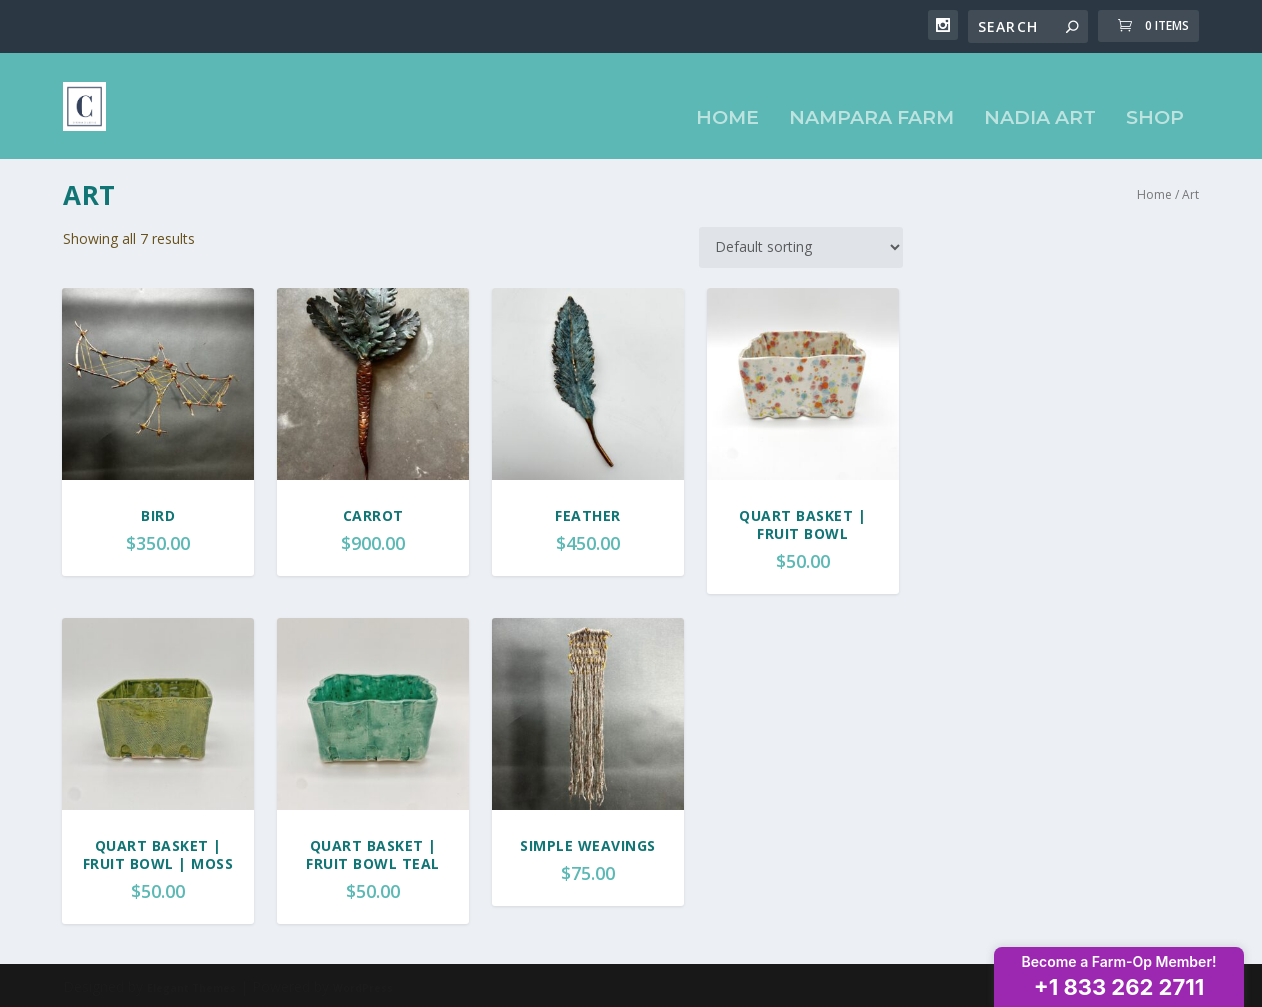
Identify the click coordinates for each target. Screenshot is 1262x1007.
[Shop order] (801, 243)
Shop (1155, 98)
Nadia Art (1040, 98)
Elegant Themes (191, 984)
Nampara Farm (871, 98)
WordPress (363, 984)
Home (727, 98)
